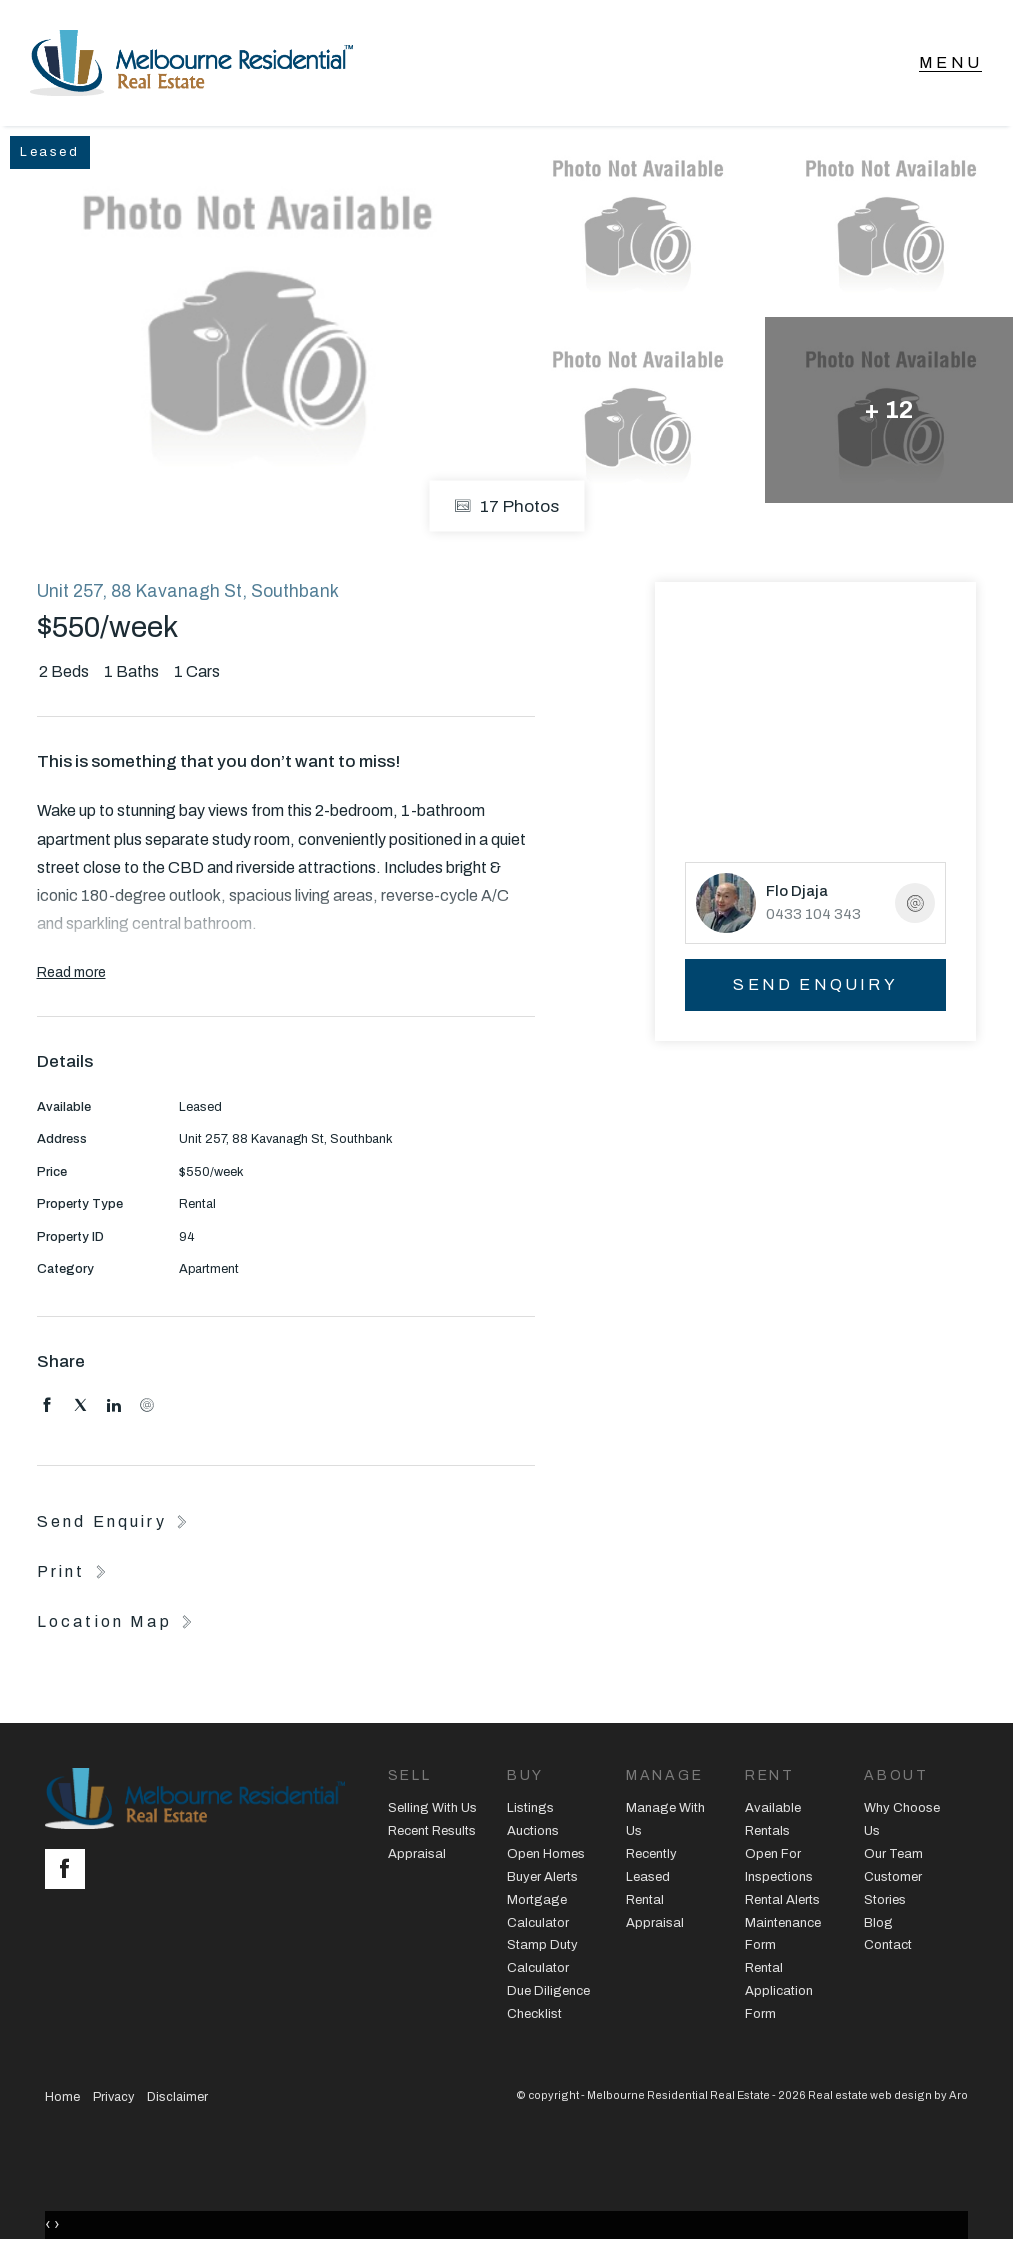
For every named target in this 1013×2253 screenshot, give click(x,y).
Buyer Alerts (542, 1877)
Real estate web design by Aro (888, 2095)
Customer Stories (893, 1888)
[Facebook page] (70, 1871)
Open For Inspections (779, 1865)
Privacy (113, 2097)
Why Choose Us (902, 1819)
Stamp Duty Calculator (542, 1956)
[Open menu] (950, 63)
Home (62, 2097)
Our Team (893, 1854)
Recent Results (432, 1831)
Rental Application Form (779, 1991)
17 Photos (506, 505)
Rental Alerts (782, 1900)
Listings (530, 1808)
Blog (878, 1923)
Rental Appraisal (655, 1911)
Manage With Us (665, 1819)
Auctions (533, 1831)
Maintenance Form (783, 1934)
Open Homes (546, 1854)
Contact (888, 1945)
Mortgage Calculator (538, 1911)
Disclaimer (177, 2097)
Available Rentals (773, 1819)
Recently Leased (651, 1865)
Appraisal (417, 1854)
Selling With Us (432, 1808)
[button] (74, 1571)
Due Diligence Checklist (548, 2002)
